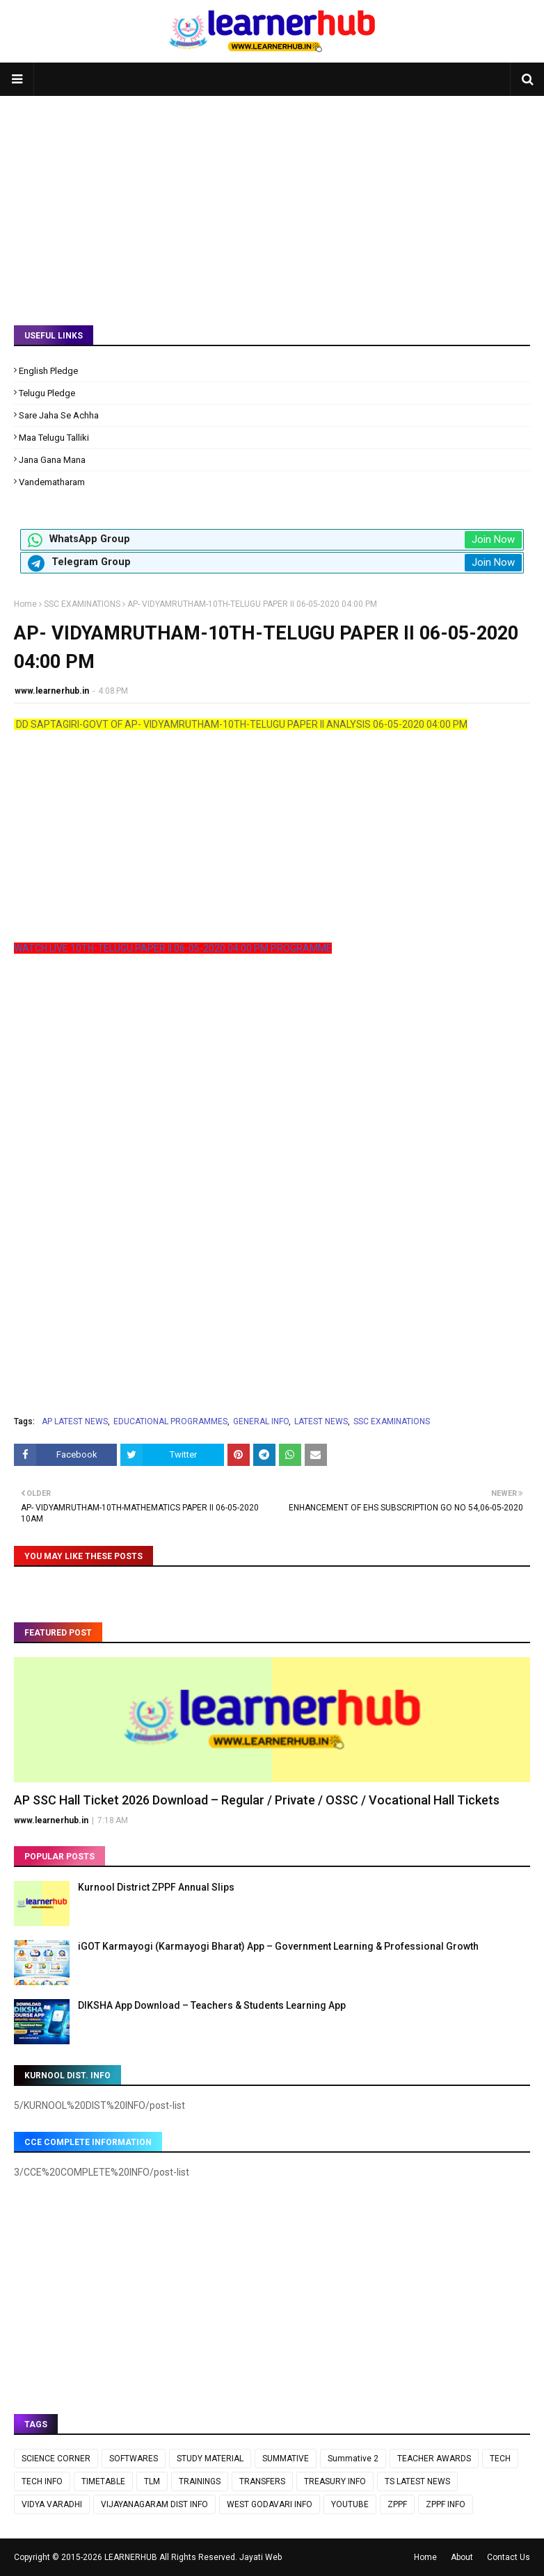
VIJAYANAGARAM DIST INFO (154, 2504)
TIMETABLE (103, 2481)
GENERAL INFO (261, 1421)
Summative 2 (353, 2458)
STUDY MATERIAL (210, 2458)
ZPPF (397, 2504)
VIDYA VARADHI (52, 2504)
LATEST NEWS (321, 1421)
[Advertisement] (272, 200)
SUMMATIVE (285, 2458)
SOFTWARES (133, 2458)
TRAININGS (200, 2481)
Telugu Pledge (47, 393)
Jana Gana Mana (52, 460)
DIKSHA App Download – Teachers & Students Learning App (212, 2005)
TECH (500, 2458)
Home (25, 604)
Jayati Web (260, 2557)
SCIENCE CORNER (56, 2458)
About (462, 2557)
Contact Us (508, 2557)
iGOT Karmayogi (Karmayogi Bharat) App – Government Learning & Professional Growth (278, 1946)
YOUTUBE (350, 2504)
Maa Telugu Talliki (54, 437)
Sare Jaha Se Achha (59, 415)
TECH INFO (42, 2481)
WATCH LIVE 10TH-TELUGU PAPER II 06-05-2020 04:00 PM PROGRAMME (173, 948)
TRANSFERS (262, 2481)
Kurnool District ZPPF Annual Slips (156, 1887)
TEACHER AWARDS (434, 2458)
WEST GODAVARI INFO (269, 2504)
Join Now (493, 539)
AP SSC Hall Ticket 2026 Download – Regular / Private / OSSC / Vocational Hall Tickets (256, 1800)
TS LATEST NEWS (417, 2481)
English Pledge (48, 371)
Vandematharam (52, 482)
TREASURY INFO (335, 2481)
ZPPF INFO (445, 2504)
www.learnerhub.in (52, 691)
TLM (152, 2481)
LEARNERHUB (130, 2557)
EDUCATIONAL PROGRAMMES (170, 1421)
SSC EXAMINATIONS (82, 604)
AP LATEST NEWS (75, 1421)
